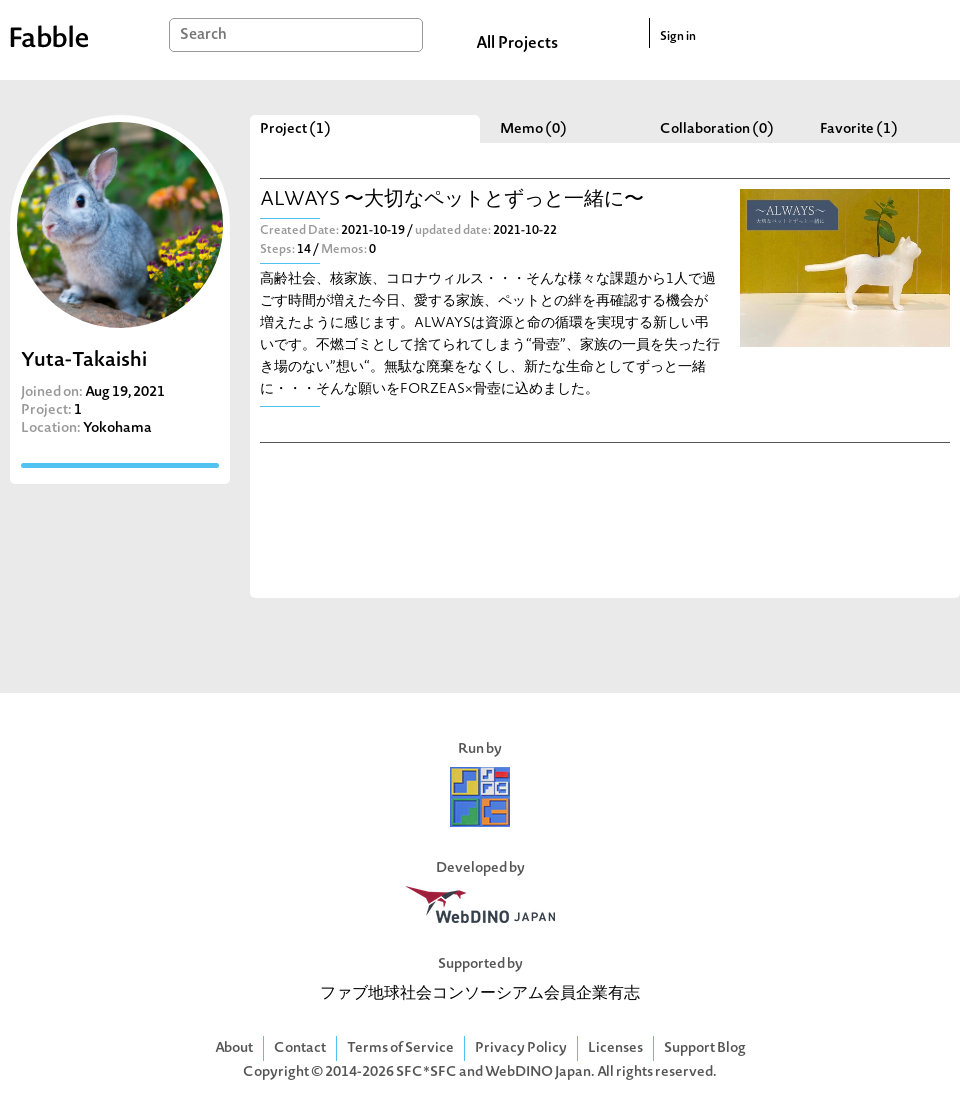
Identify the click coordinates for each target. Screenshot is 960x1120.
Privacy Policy (521, 1048)
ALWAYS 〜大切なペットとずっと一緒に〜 (452, 200)
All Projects (517, 44)
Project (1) (295, 129)
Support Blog (705, 1048)
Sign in (678, 37)
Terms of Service (400, 1048)
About (234, 1048)
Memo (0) (533, 129)
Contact (300, 1048)
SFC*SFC (426, 1072)
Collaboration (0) (717, 129)
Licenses (615, 1048)
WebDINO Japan (538, 1072)
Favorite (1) (859, 129)
